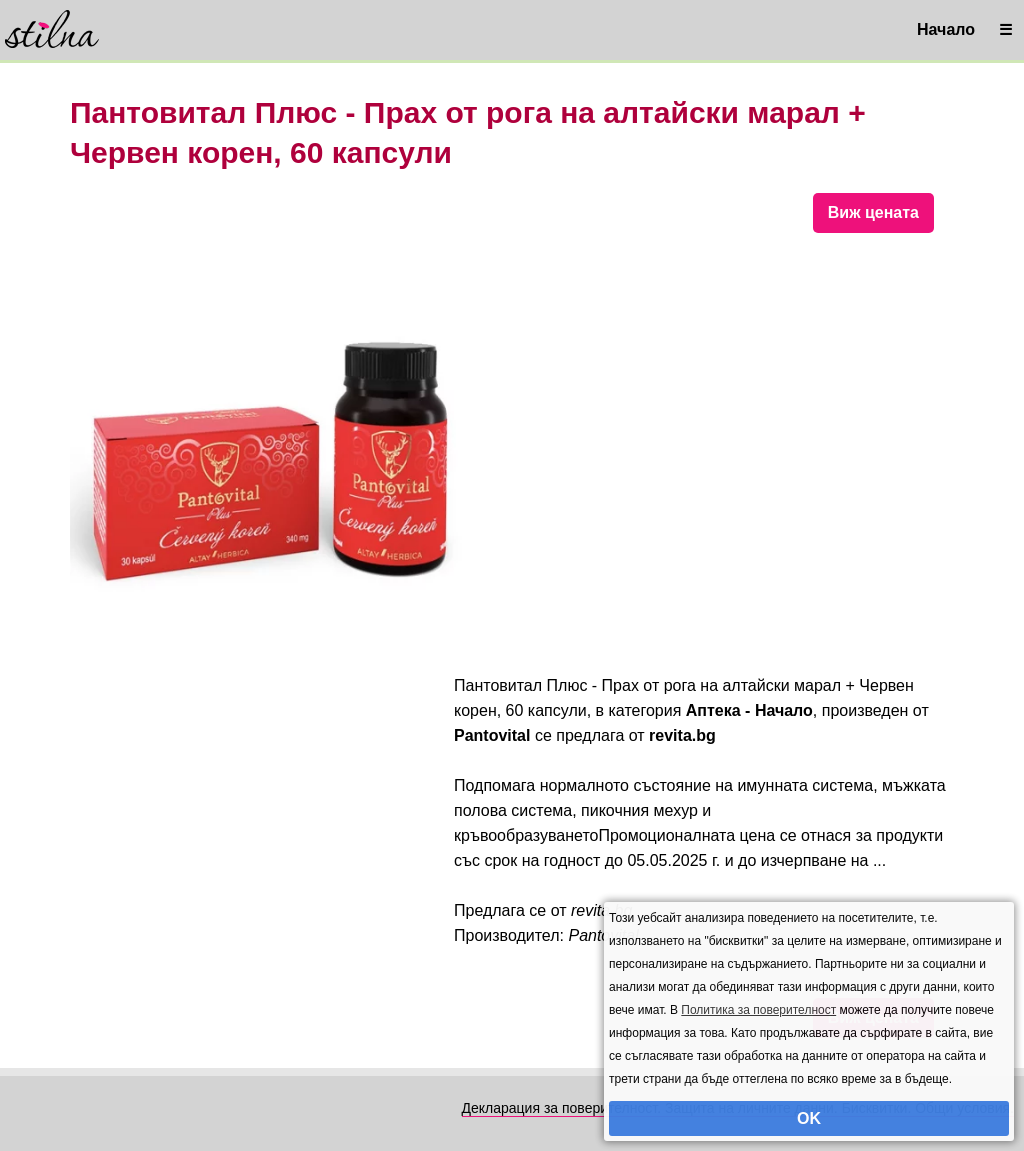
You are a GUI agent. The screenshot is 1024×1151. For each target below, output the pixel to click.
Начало (946, 29)
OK (809, 1118)
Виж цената (873, 212)
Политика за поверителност (758, 1010)
